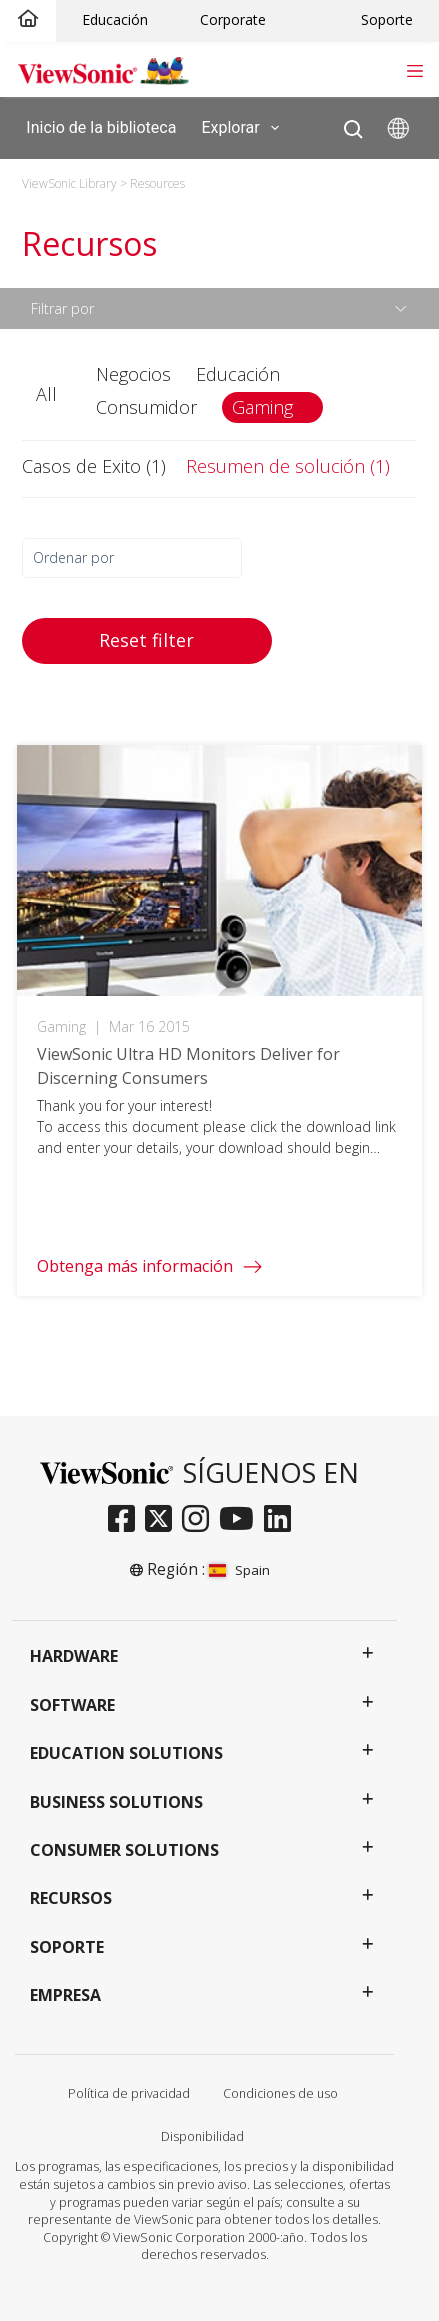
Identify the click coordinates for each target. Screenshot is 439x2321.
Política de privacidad (129, 2093)
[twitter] (163, 1520)
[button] (49, 395)
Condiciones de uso (280, 2093)
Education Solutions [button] (126, 1753)
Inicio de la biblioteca (101, 126)
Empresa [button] (65, 1995)
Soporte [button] (67, 1947)
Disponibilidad (202, 2136)
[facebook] (126, 1520)
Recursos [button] (71, 1898)
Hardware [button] (74, 1656)
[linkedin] (282, 1520)
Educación (115, 19)
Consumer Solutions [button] (124, 1850)
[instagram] (200, 1520)
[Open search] (353, 124)
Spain (239, 1570)
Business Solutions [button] (116, 1802)
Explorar (243, 128)
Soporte (387, 19)
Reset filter (146, 640)
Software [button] (72, 1705)
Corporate (233, 19)
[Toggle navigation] (414, 69)
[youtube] (241, 1520)
